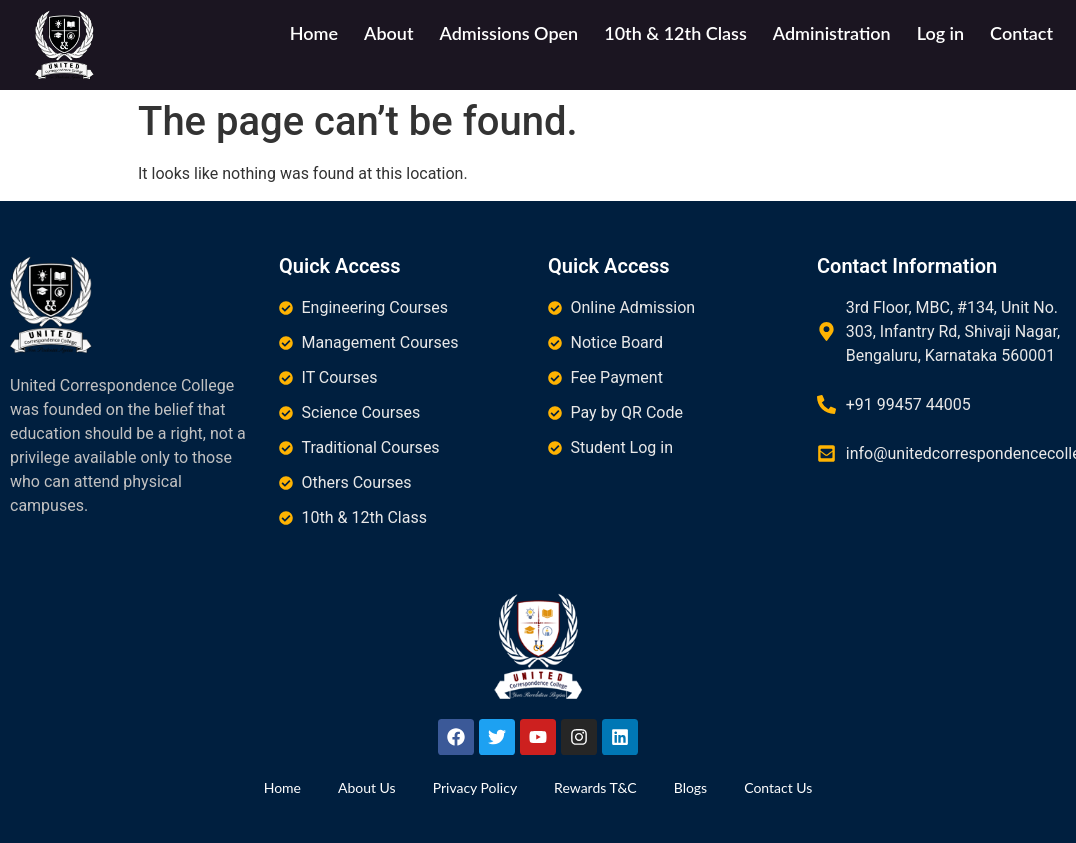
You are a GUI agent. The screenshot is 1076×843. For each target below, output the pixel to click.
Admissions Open (508, 33)
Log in (940, 33)
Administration (832, 33)
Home (314, 33)
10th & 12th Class (675, 33)
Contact (1021, 33)
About (388, 33)
